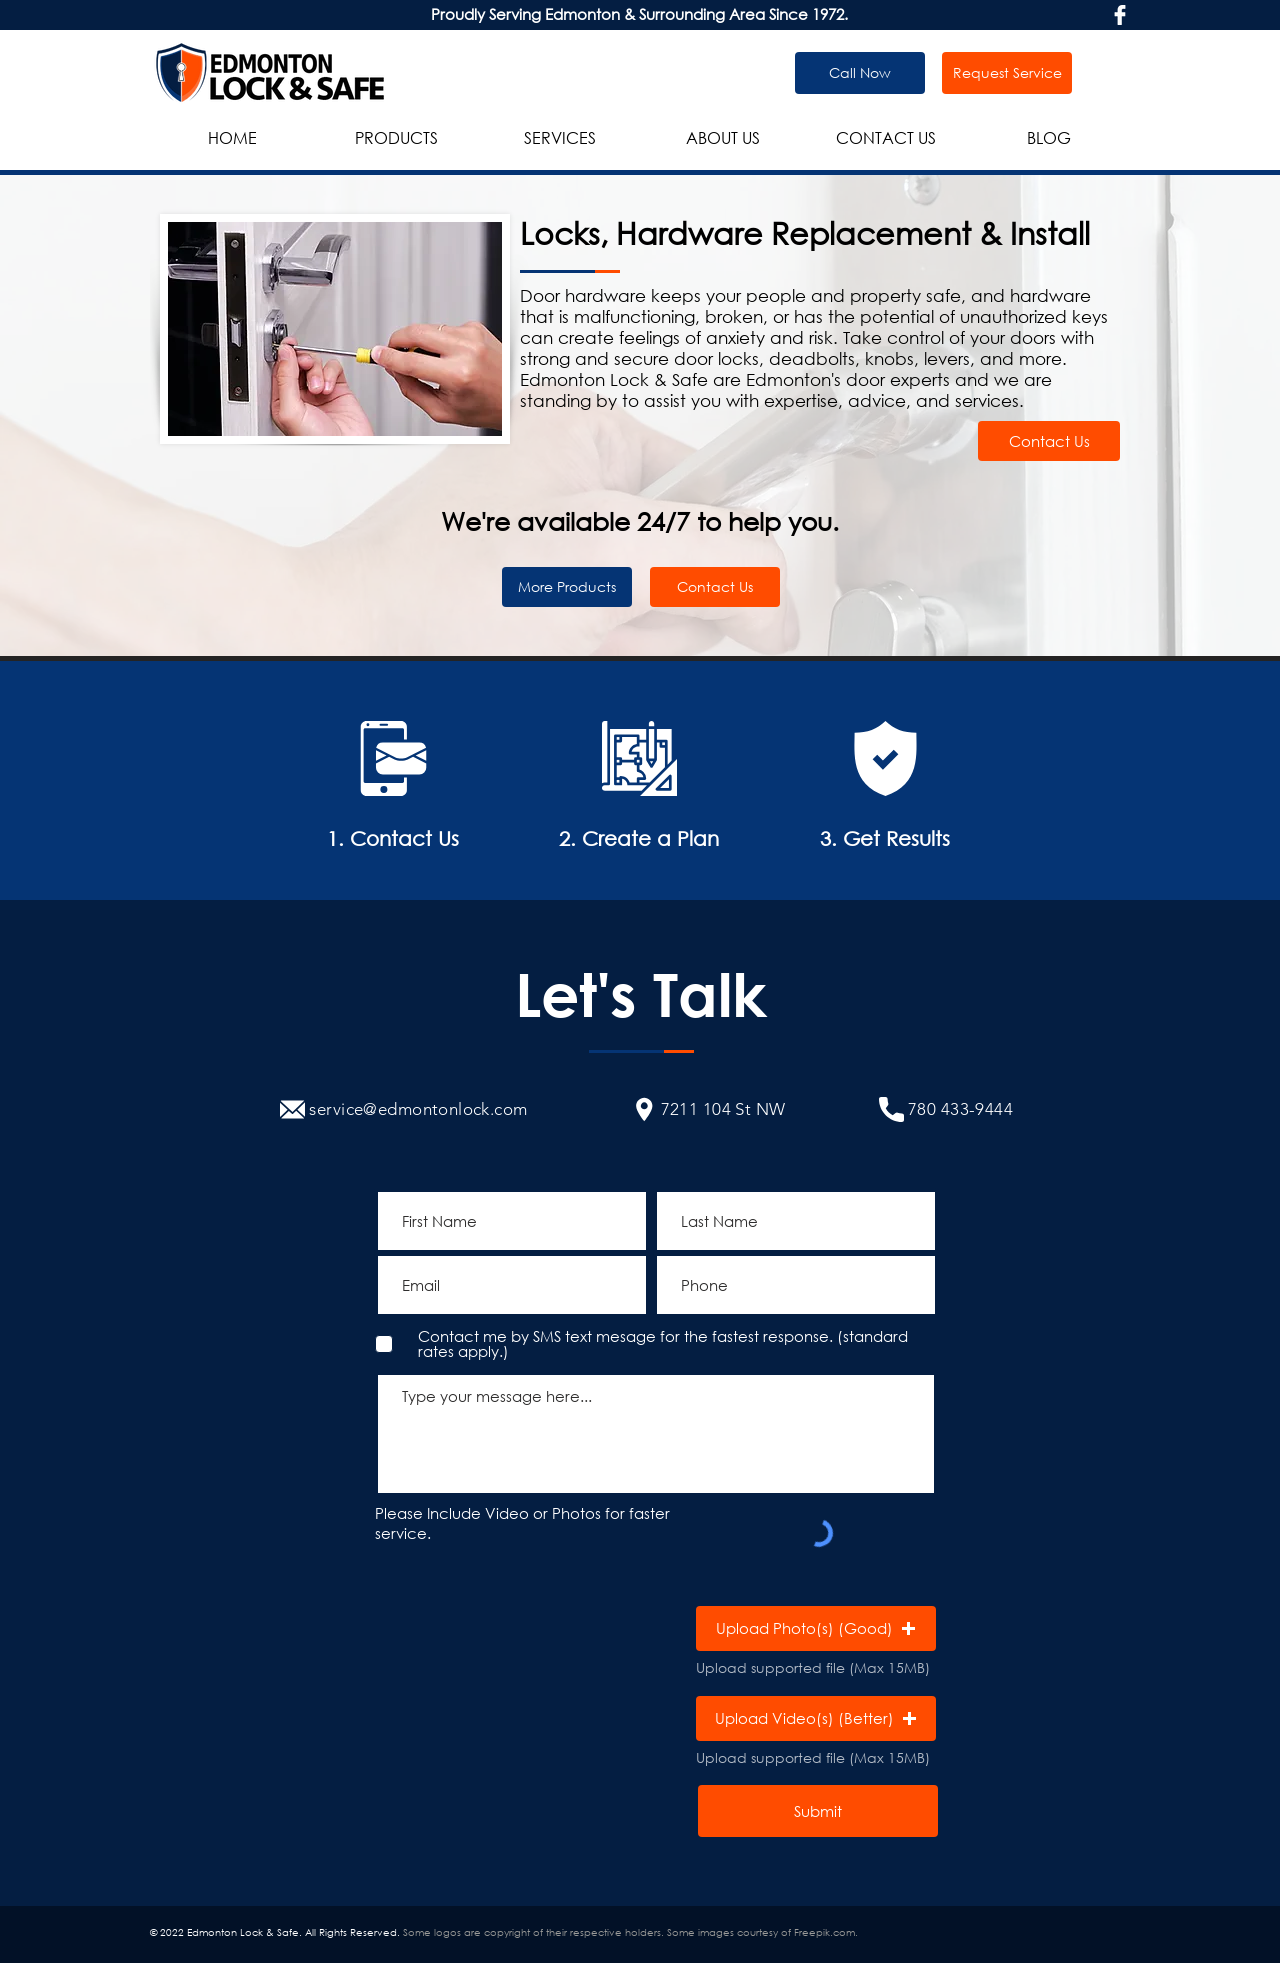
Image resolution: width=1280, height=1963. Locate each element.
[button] (816, 1628)
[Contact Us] (1049, 441)
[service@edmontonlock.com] (404, 1109)
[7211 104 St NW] (708, 1109)
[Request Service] (1007, 73)
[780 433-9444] (946, 1109)
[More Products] (567, 587)
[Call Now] (860, 73)
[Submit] (818, 1811)
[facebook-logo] (1120, 15)
